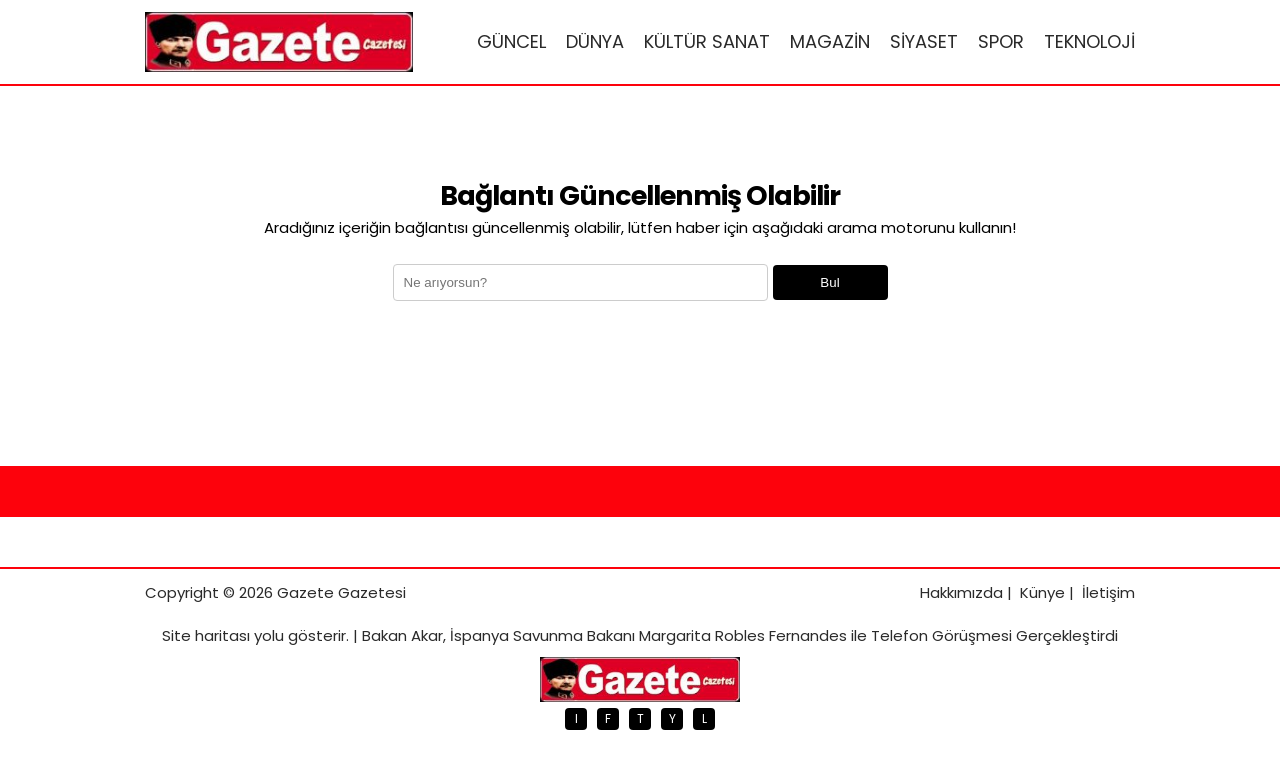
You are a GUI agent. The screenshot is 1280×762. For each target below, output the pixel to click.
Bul (829, 282)
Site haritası (206, 635)
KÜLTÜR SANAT (707, 41)
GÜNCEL (511, 41)
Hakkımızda (961, 592)
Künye (1042, 592)
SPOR (1001, 41)
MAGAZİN (830, 41)
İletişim (1108, 592)
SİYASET (924, 41)
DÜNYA (595, 41)
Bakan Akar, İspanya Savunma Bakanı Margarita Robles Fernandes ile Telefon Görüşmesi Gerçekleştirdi (740, 635)
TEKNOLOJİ (1089, 41)
